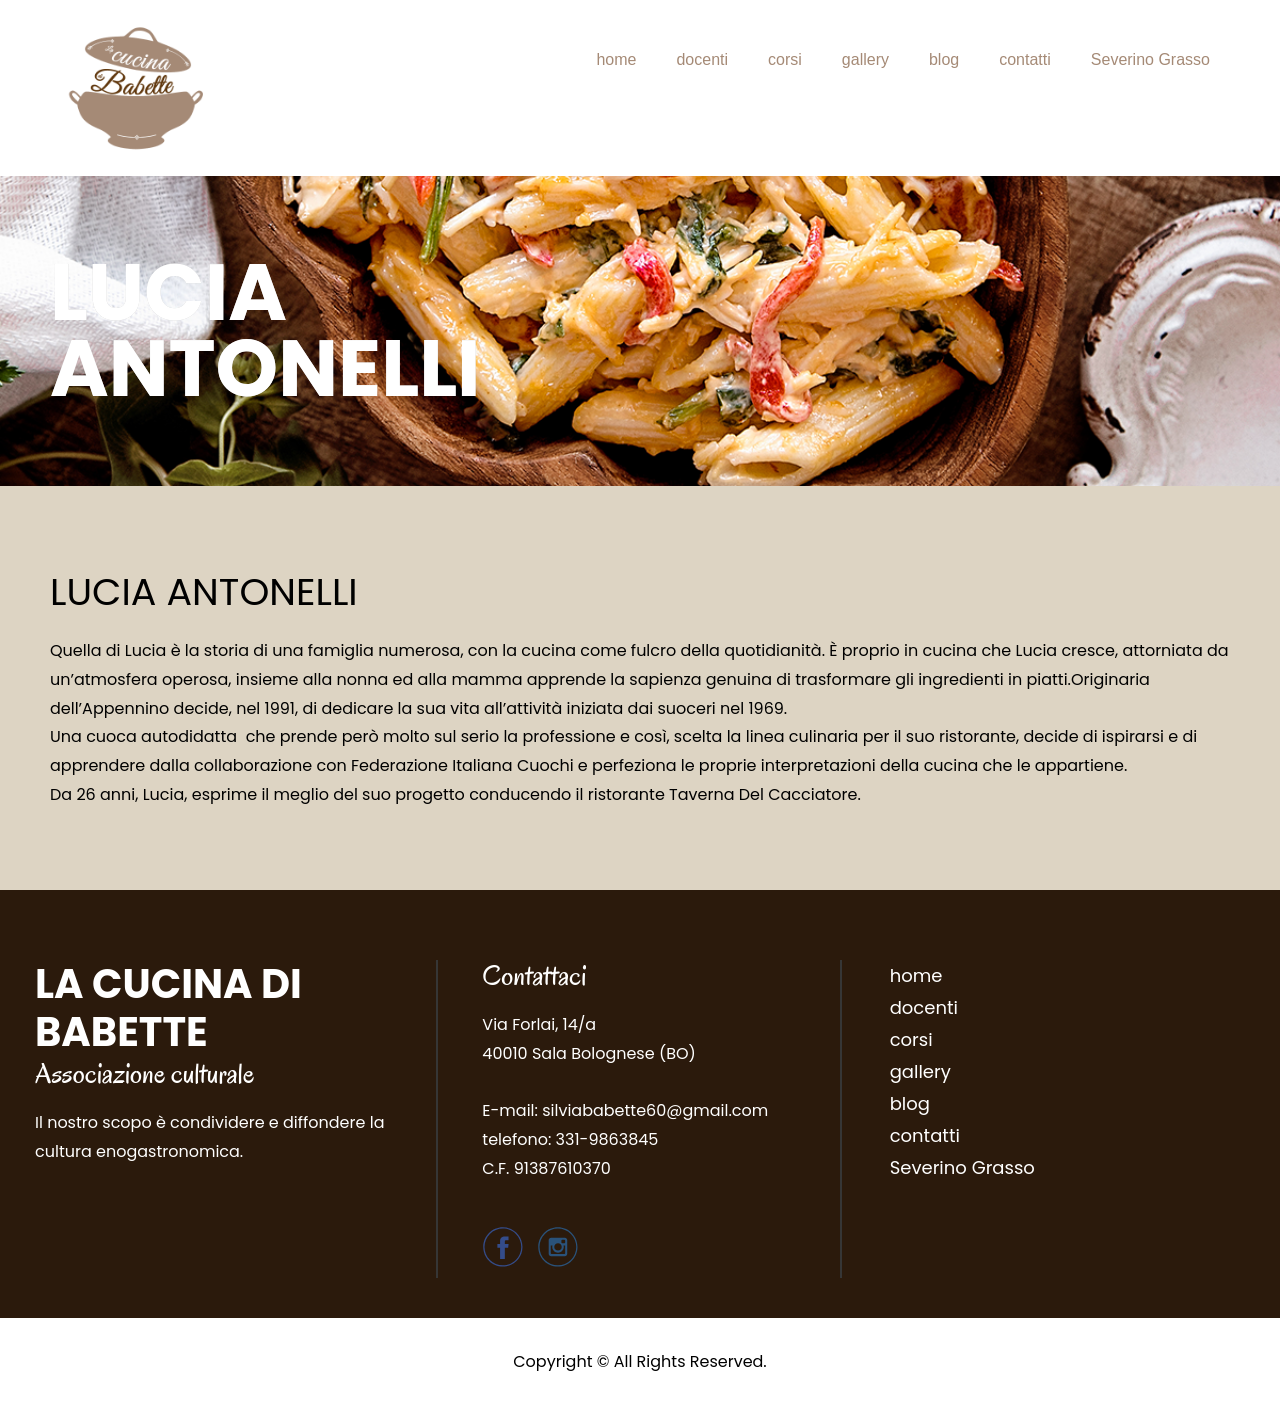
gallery (865, 59)
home (616, 59)
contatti (1025, 59)
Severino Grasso (1150, 59)
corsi (785, 59)
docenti (702, 59)
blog (944, 59)
